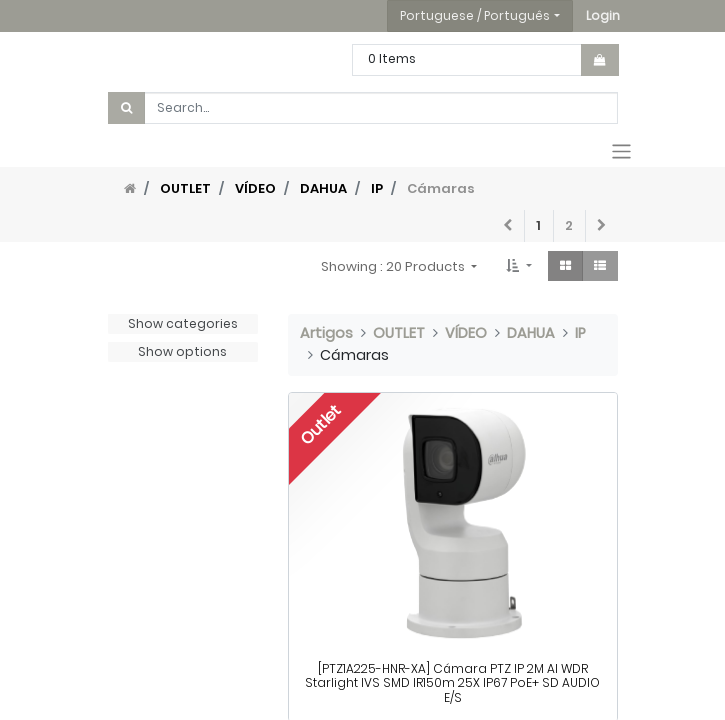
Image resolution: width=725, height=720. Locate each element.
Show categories (183, 323)
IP (377, 188)
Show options (182, 351)
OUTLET (185, 188)
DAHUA (323, 188)
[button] (603, 16)
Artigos (326, 333)
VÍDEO (255, 188)
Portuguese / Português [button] (475, 15)
